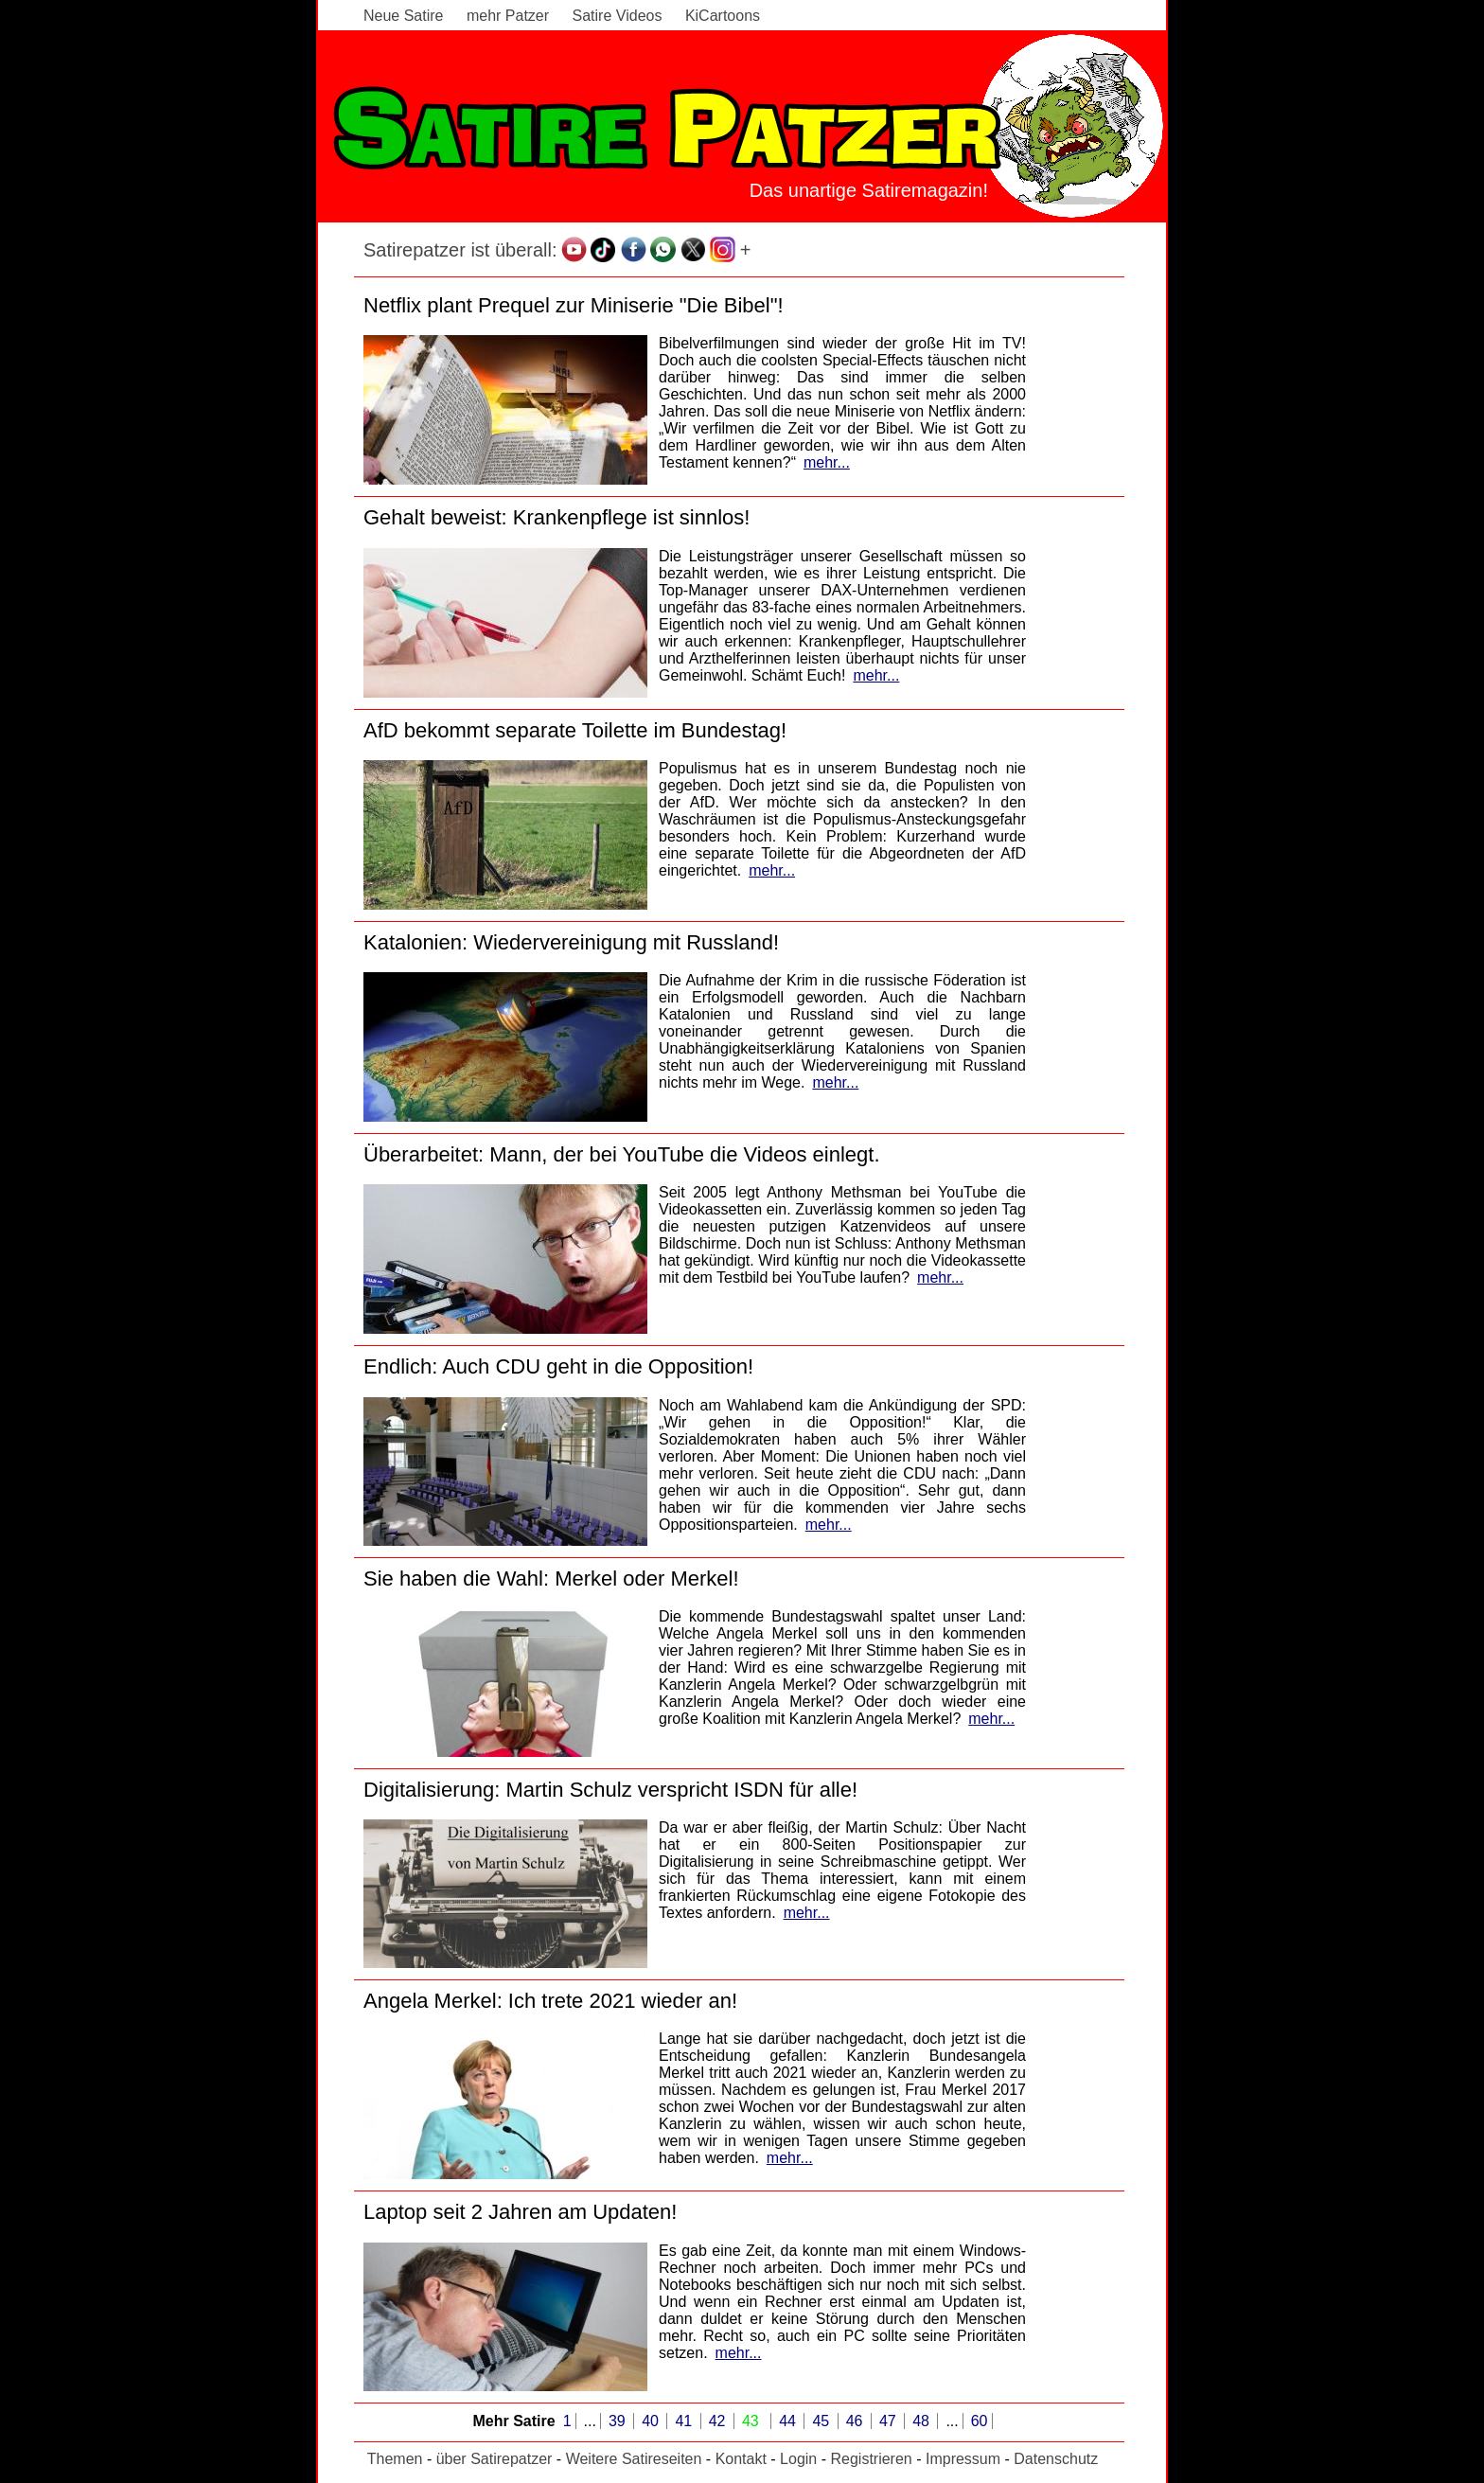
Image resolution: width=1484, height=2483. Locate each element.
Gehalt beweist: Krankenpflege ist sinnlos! (556, 517)
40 (652, 2421)
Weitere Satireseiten (634, 2459)
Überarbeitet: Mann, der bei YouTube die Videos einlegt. (621, 1154)
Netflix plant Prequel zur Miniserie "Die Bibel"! (573, 305)
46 (856, 2421)
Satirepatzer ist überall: (460, 249)
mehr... (827, 462)
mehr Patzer (508, 16)
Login (798, 2459)
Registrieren (870, 2459)
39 (619, 2421)
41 (685, 2421)
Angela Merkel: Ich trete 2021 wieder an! (550, 2001)
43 (752, 2421)
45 (822, 2421)
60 (979, 2421)
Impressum (963, 2459)
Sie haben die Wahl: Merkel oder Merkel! (551, 1578)
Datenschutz (1056, 2459)
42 (719, 2421)
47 (889, 2421)
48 (922, 2421)
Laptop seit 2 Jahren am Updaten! (520, 2212)
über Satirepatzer (494, 2459)
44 (789, 2421)
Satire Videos (617, 16)
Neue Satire (403, 16)
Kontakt (741, 2459)
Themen (395, 2459)
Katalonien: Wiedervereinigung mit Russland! (571, 942)
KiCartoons (722, 16)
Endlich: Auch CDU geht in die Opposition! (558, 1366)
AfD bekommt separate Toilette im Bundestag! (574, 730)
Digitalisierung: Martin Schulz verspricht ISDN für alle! (610, 1789)
